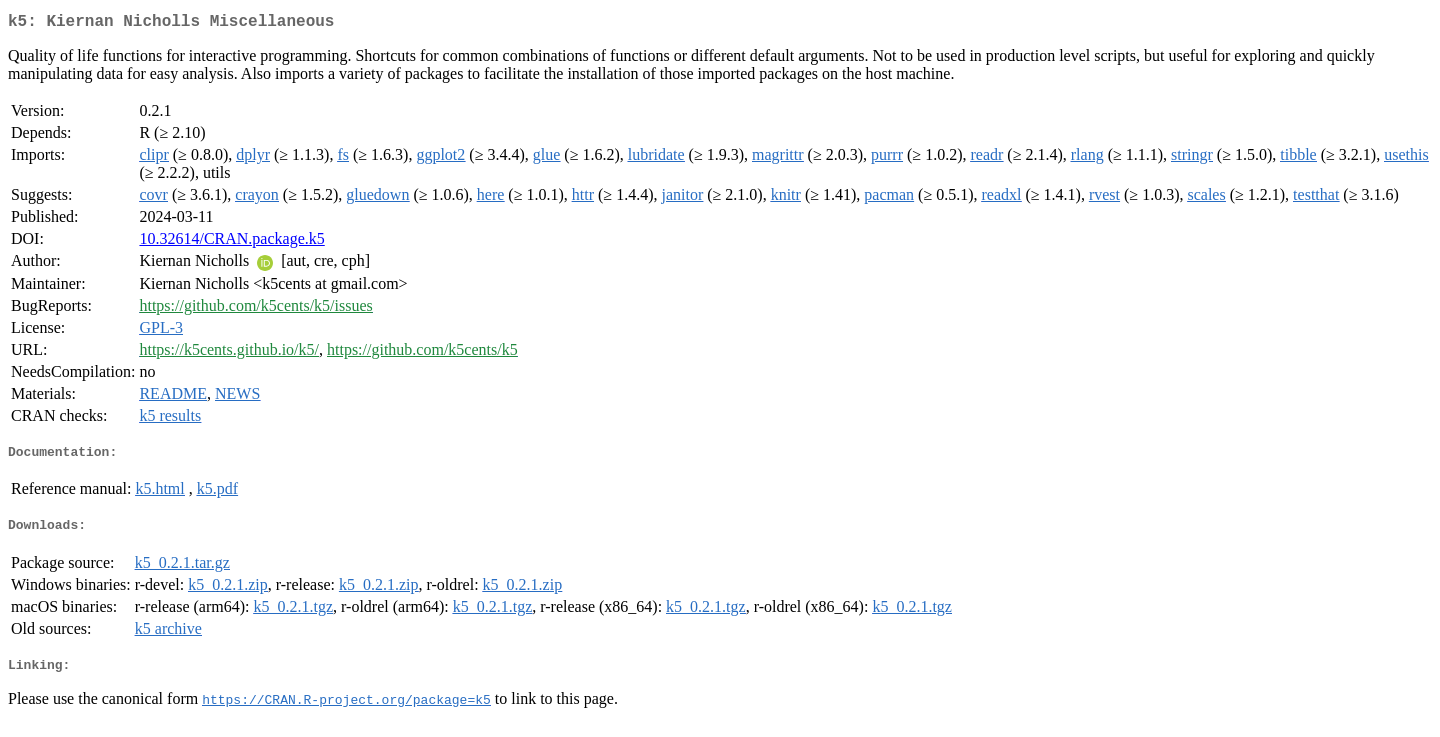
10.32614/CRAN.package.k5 (231, 242)
